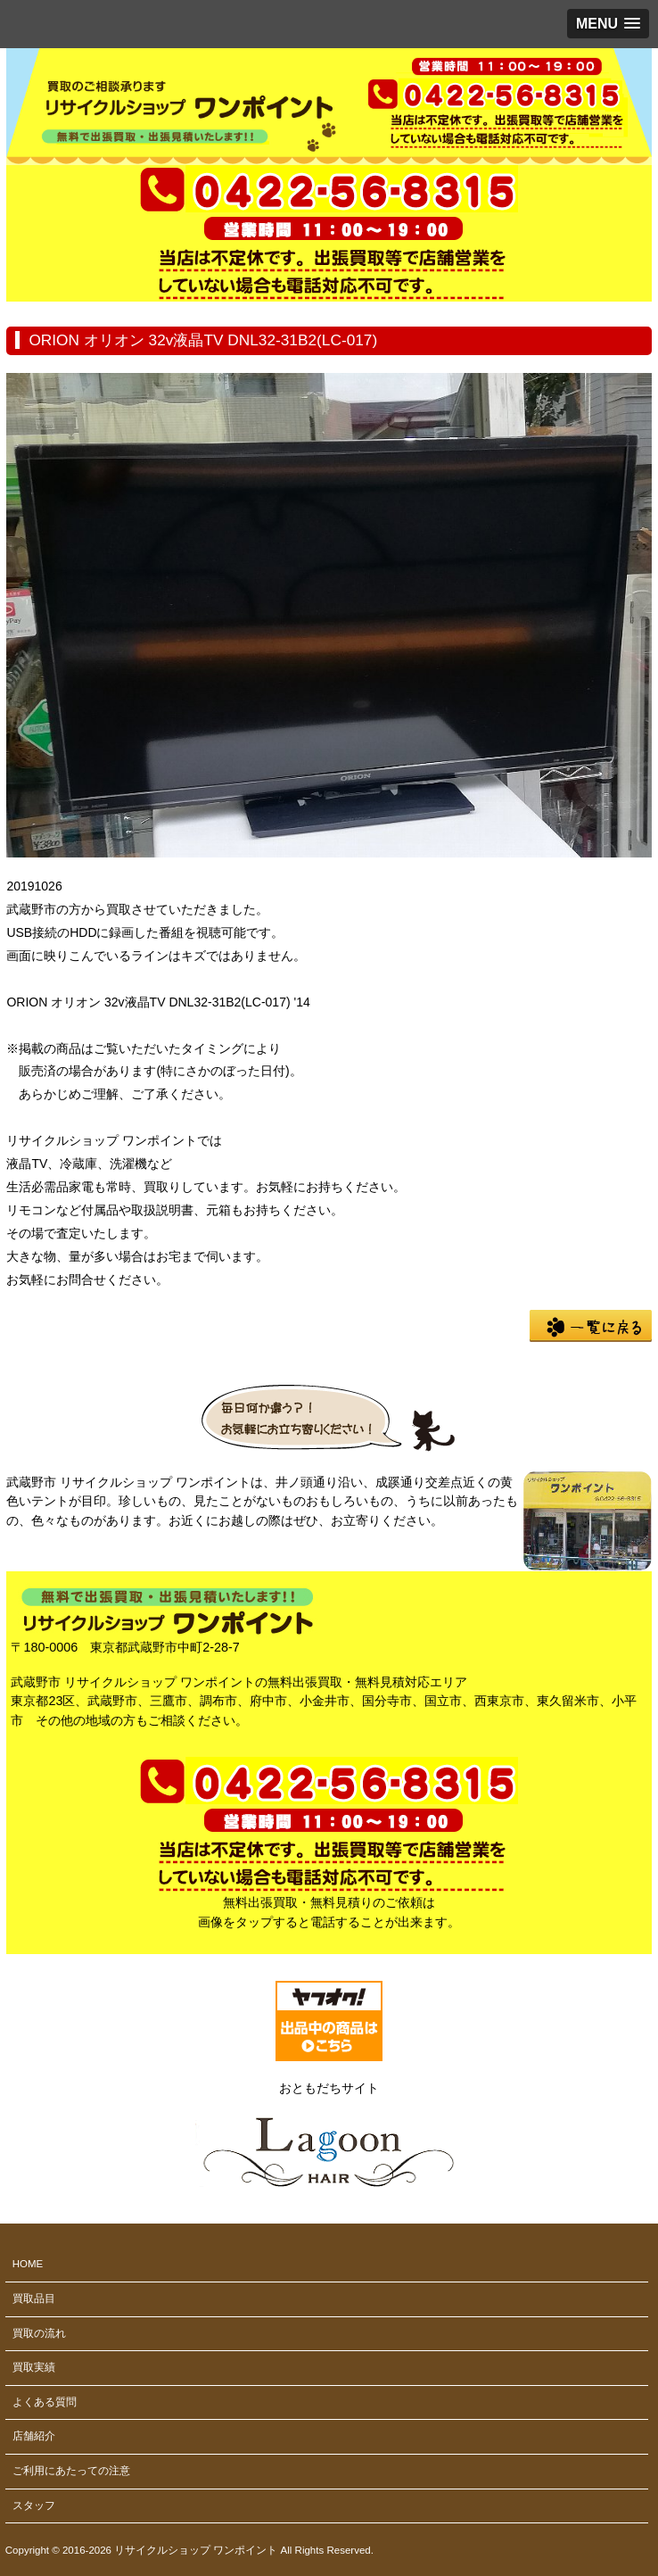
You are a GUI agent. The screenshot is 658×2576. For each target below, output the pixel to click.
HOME (28, 2263)
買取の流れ (39, 2333)
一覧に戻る (591, 1326)
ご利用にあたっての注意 (71, 2470)
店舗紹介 (33, 2436)
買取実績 (33, 2367)
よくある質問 (44, 2402)
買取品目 (33, 2298)
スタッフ (33, 2505)
